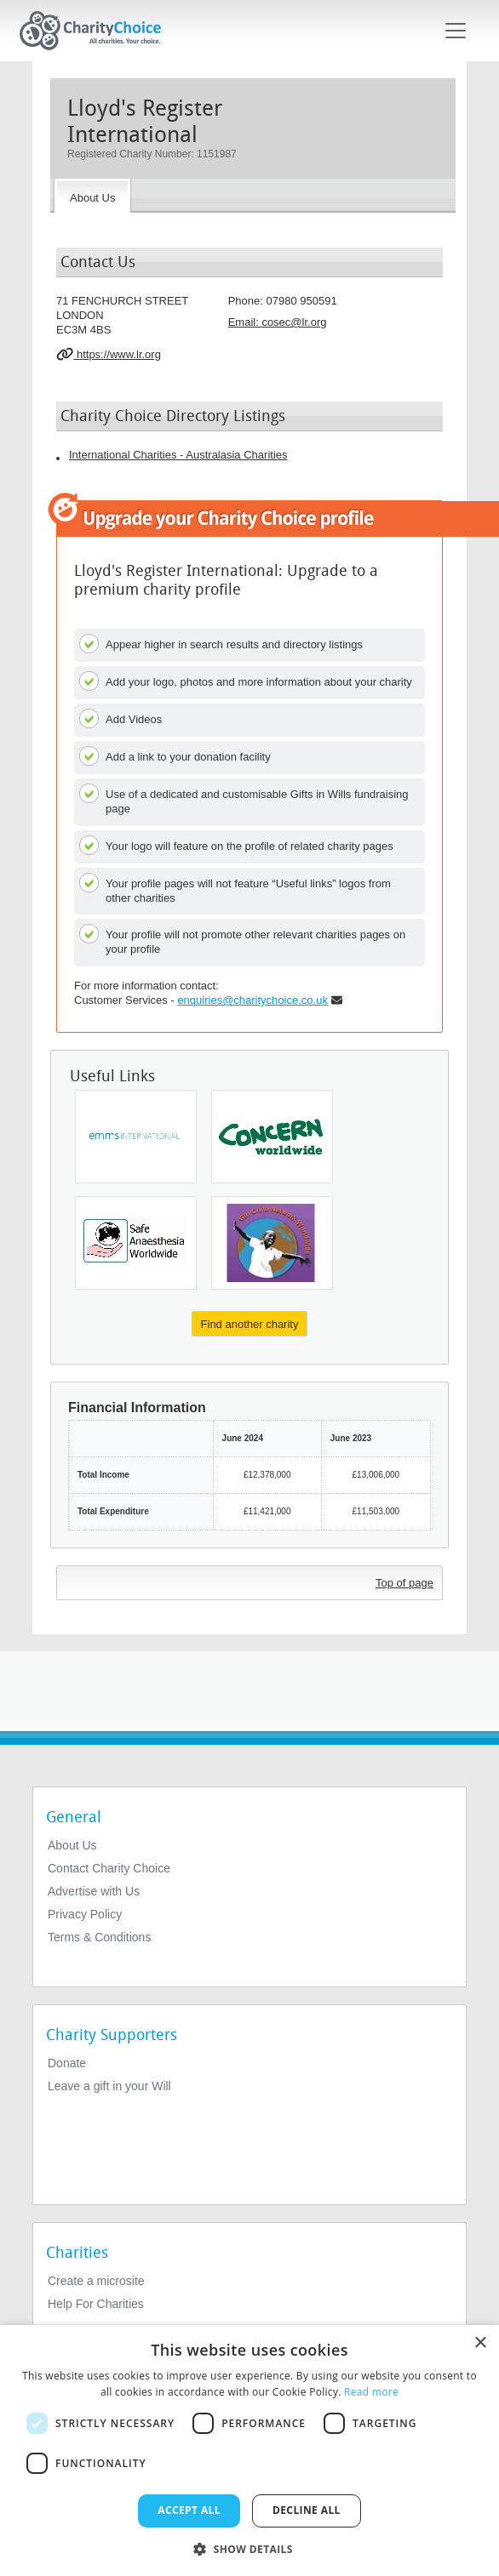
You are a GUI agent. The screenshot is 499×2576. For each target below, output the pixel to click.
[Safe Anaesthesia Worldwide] (136, 1243)
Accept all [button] (189, 2510)
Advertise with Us (94, 1891)
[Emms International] (136, 1136)
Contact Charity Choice (109, 1868)
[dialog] (249, 2450)
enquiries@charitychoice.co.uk (252, 1000)
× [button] (479, 2343)
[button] (249, 2548)
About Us (72, 1845)
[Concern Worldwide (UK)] (272, 1136)
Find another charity (250, 1324)
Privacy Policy (85, 1914)
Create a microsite (96, 2281)
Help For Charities (96, 2304)
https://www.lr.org (108, 354)
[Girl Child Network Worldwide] (272, 1243)
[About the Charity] (92, 196)
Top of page (404, 1582)
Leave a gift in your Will (109, 2086)
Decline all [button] (306, 2510)
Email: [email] (277, 322)
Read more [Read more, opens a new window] (371, 2392)
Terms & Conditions (99, 1937)
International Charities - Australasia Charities (178, 454)
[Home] (97, 30)
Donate (67, 2063)
